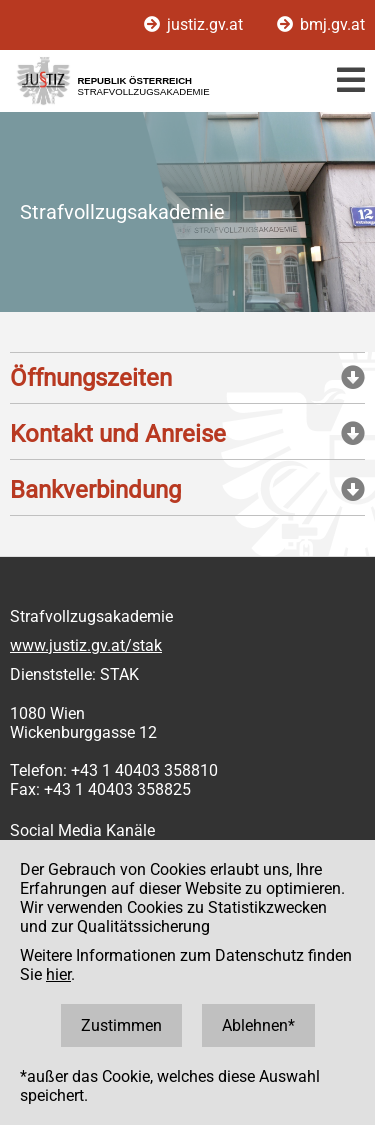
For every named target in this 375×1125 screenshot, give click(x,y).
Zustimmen (121, 1025)
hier (58, 974)
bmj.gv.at (321, 24)
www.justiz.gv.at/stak (86, 645)
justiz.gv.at (195, 24)
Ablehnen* (258, 1025)
